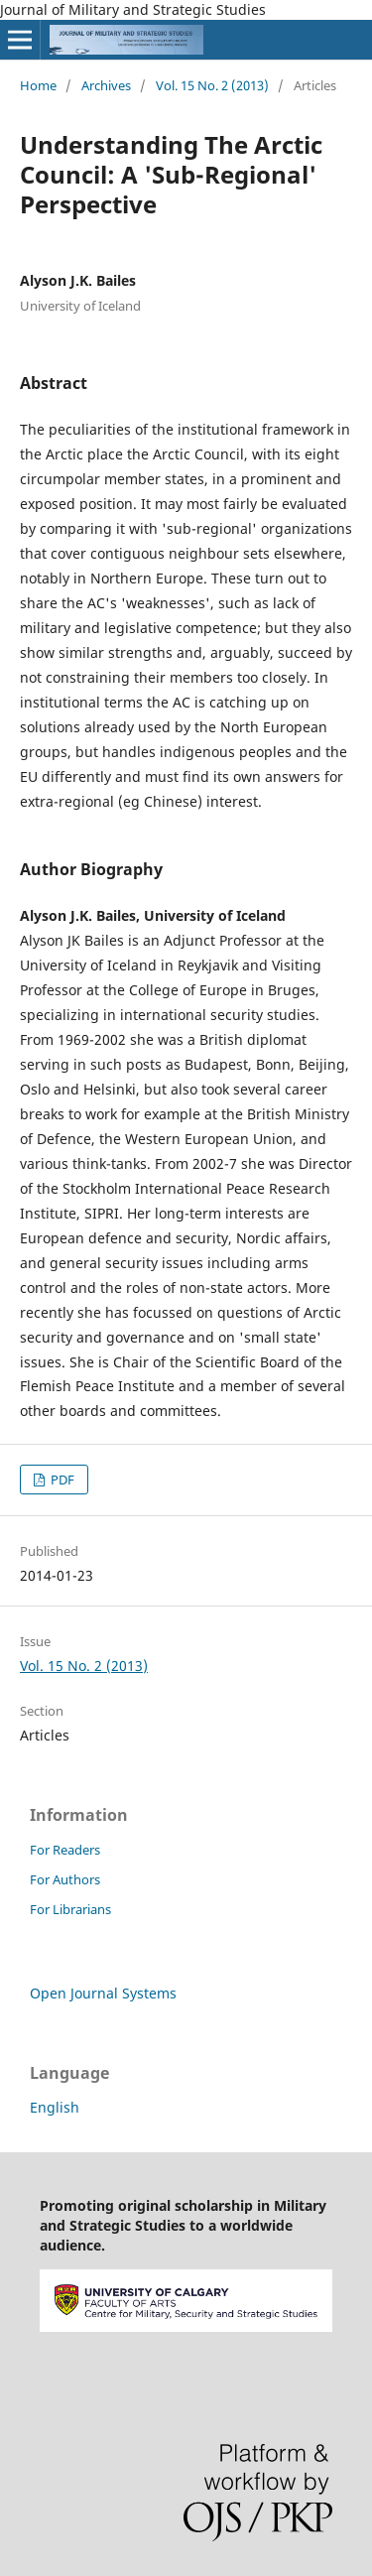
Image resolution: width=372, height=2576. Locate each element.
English (54, 2107)
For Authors (65, 1879)
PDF (61, 1479)
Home (38, 85)
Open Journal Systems (103, 1993)
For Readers (65, 1850)
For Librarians (70, 1909)
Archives (106, 85)
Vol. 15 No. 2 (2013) (212, 85)
